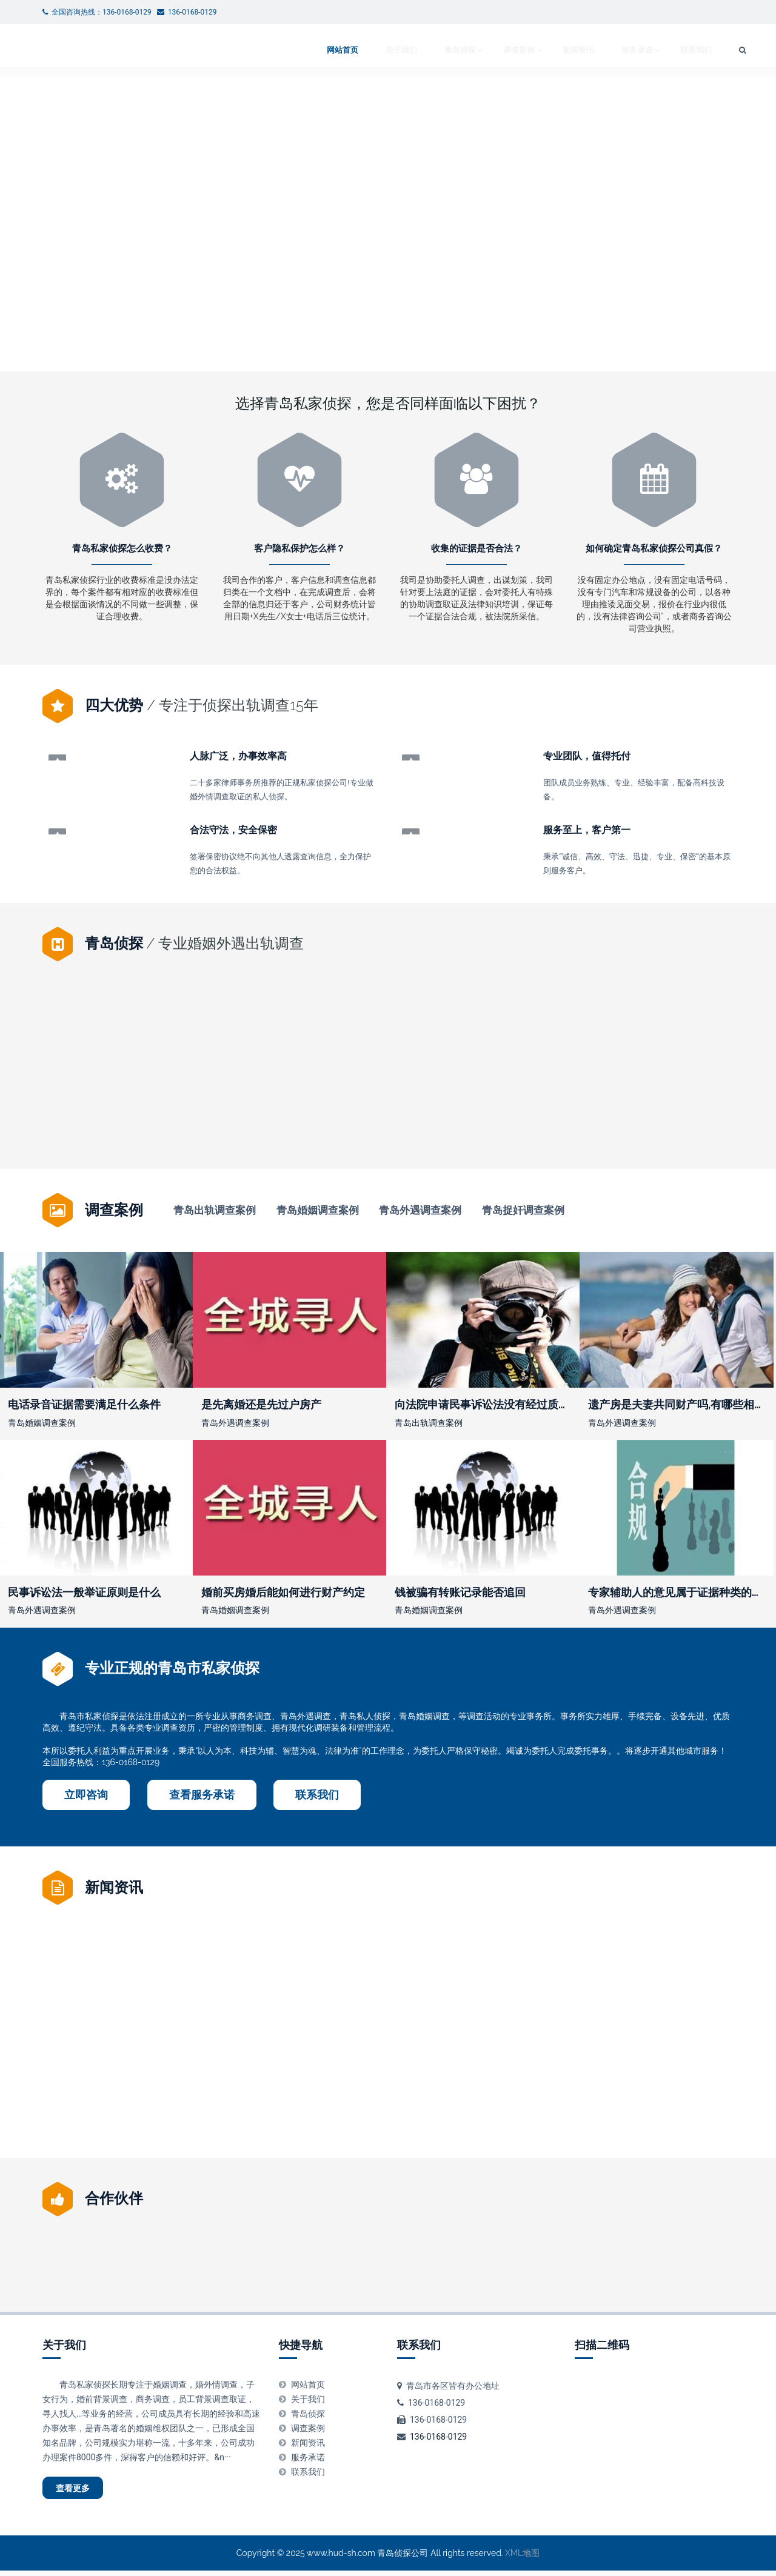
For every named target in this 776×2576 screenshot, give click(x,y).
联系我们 (668, 50)
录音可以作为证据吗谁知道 (654, 1114)
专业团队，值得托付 (586, 757)
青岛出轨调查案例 (214, 1210)
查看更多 (82, 2489)
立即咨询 (86, 1794)
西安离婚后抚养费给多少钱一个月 (643, 2057)
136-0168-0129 (438, 2436)
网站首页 (306, 50)
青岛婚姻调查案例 (317, 1210)
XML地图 (522, 2558)
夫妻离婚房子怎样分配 (476, 1114)
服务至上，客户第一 (586, 829)
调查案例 (485, 50)
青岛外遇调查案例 (420, 1210)
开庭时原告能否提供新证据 (274, 2057)
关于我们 (365, 50)
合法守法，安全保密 (233, 829)
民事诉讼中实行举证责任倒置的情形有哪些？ (320, 1114)
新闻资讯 (547, 50)
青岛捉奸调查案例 (523, 1210)
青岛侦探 (424, 50)
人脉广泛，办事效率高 (238, 757)
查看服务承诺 (202, 1794)
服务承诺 (606, 50)
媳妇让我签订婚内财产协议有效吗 (465, 2057)
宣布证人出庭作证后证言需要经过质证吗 (133, 1114)
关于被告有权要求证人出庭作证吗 (110, 2057)
